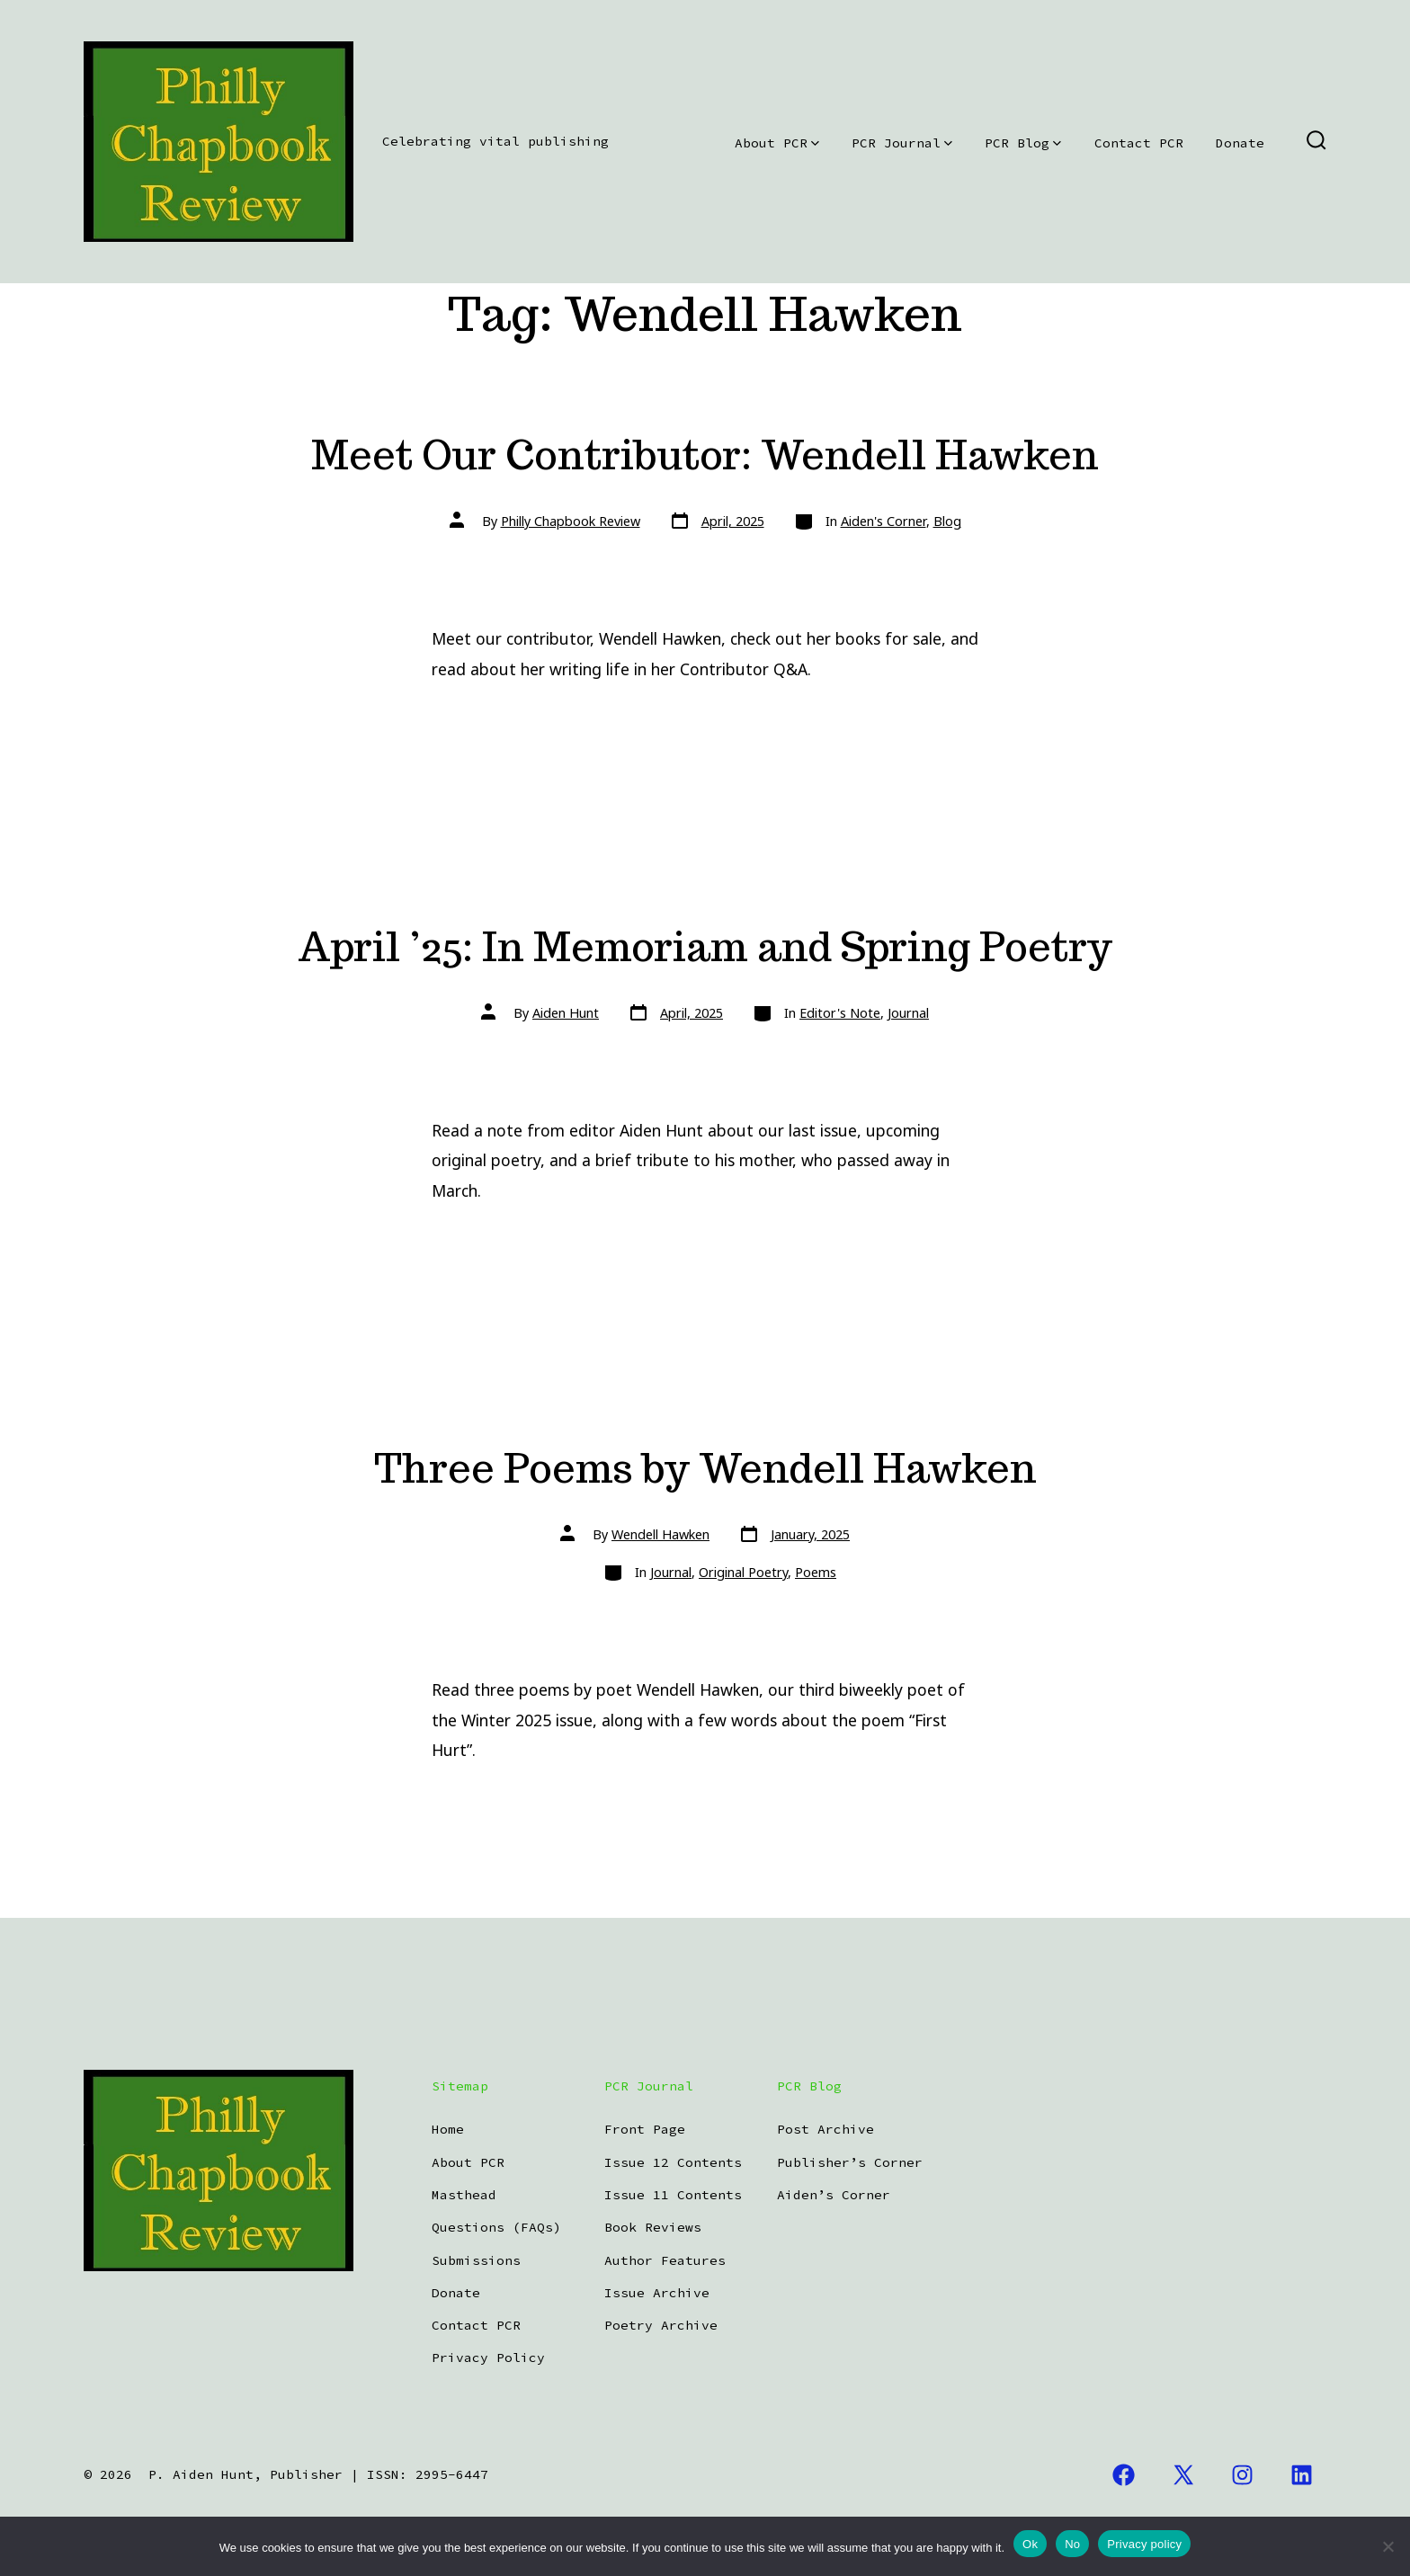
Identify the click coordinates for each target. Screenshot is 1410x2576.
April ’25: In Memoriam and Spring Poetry (705, 946)
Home (448, 2129)
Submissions (476, 2260)
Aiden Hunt (565, 1012)
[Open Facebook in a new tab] (1123, 2475)
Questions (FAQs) (496, 2227)
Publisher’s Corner (850, 2162)
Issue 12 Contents (673, 2162)
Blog (947, 521)
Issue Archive (656, 2293)
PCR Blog (1023, 143)
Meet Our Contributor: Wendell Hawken (705, 454)
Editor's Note (839, 1012)
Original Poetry (743, 1572)
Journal (908, 1012)
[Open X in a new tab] (1183, 2475)
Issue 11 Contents (673, 2195)
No (1072, 2544)
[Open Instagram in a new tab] (1243, 2475)
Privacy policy (1144, 2544)
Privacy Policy (488, 2357)
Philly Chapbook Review (570, 521)
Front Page (644, 2129)
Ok (1030, 2544)
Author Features (665, 2260)
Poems (815, 1572)
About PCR (777, 143)
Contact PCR (1138, 143)
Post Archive (825, 2129)
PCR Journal (902, 143)
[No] (1388, 2546)
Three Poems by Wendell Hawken (705, 1467)
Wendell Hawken (660, 1534)
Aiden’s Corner (833, 2195)
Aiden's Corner (883, 521)
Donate (1240, 143)
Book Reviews (652, 2227)
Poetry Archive (661, 2325)
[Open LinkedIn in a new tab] (1301, 2475)
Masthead (464, 2195)
